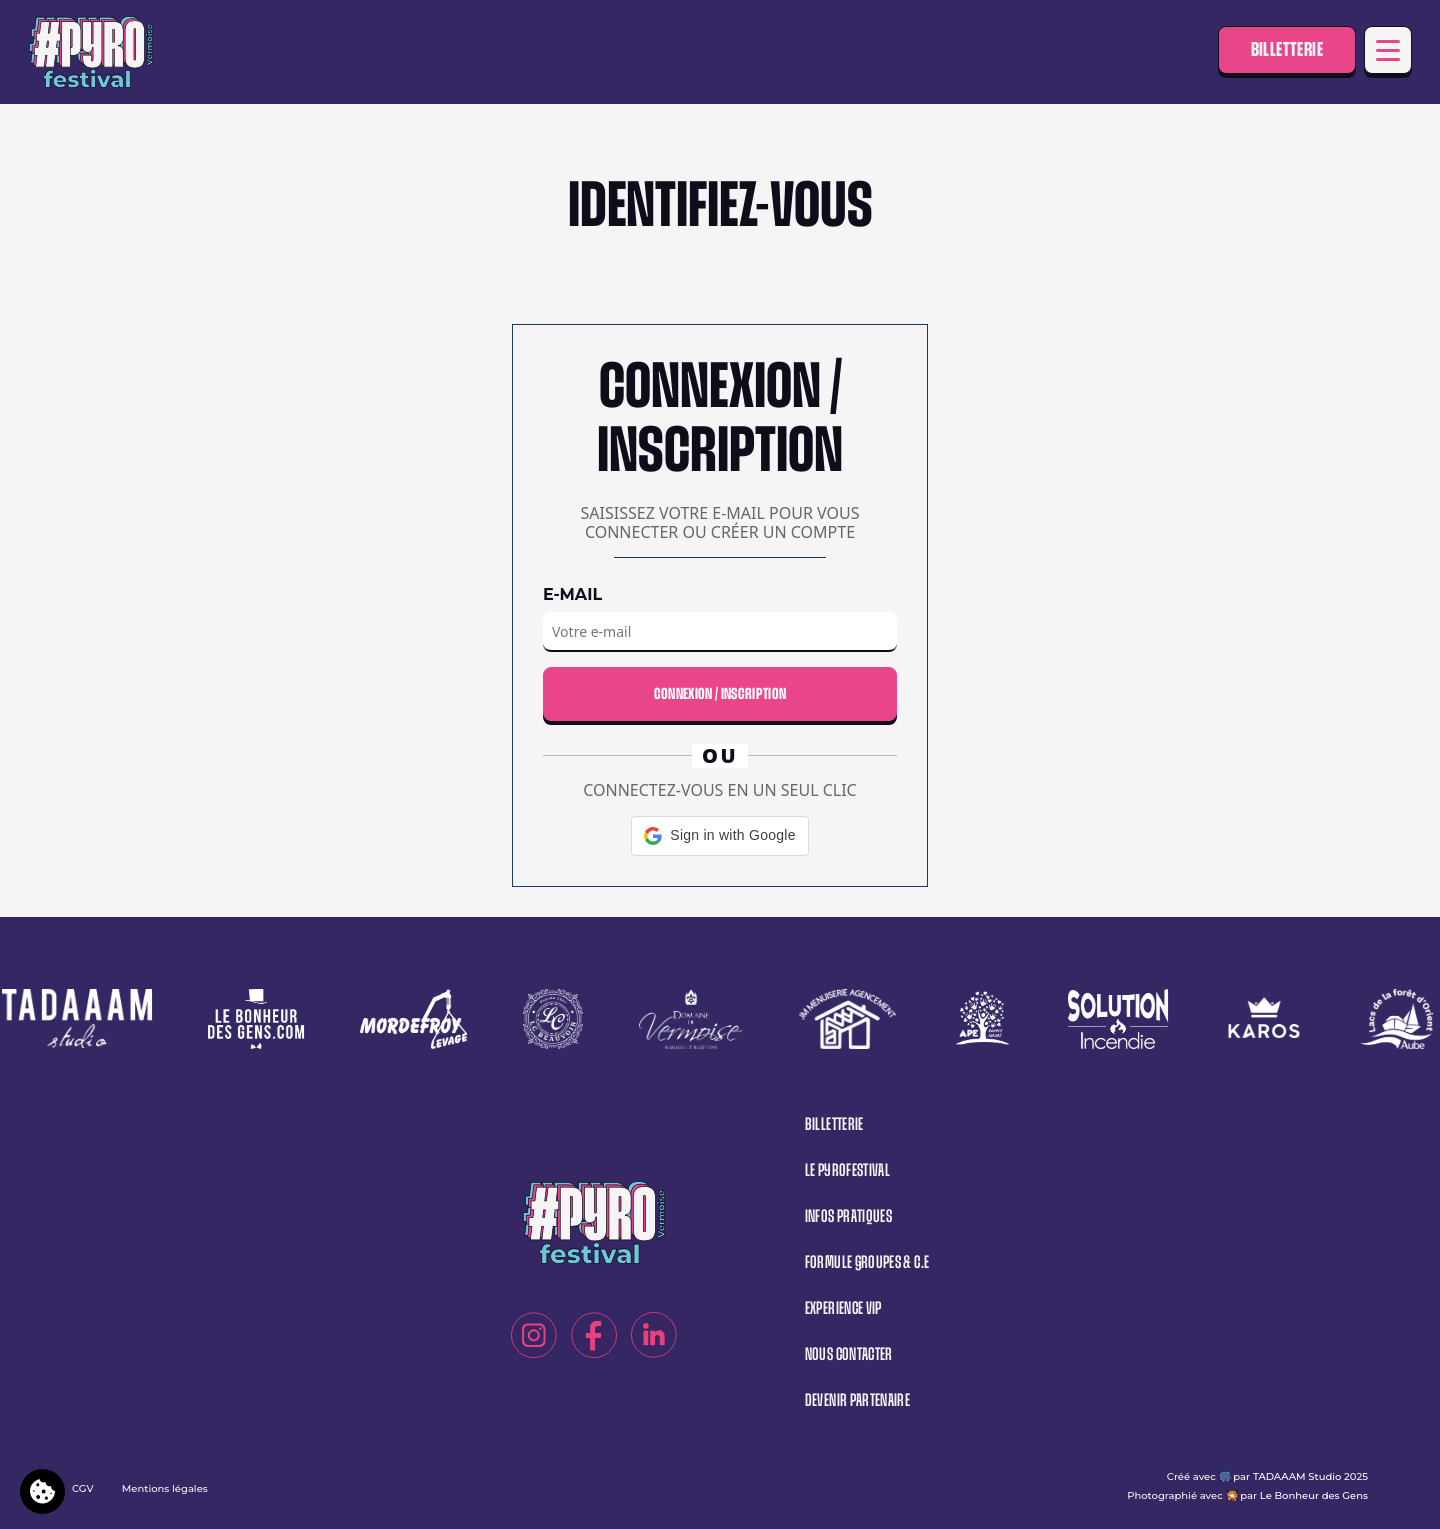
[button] (719, 836)
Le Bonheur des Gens (1314, 1495)
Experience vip (843, 1308)
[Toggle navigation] (1388, 50)
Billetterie (1287, 49)
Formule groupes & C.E (867, 1262)
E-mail (572, 594)
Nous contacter (849, 1354)
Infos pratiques (848, 1216)
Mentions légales (165, 1488)
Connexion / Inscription (720, 693)
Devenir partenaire (857, 1400)
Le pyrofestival (847, 1170)
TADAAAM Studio (1297, 1476)
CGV (83, 1488)
